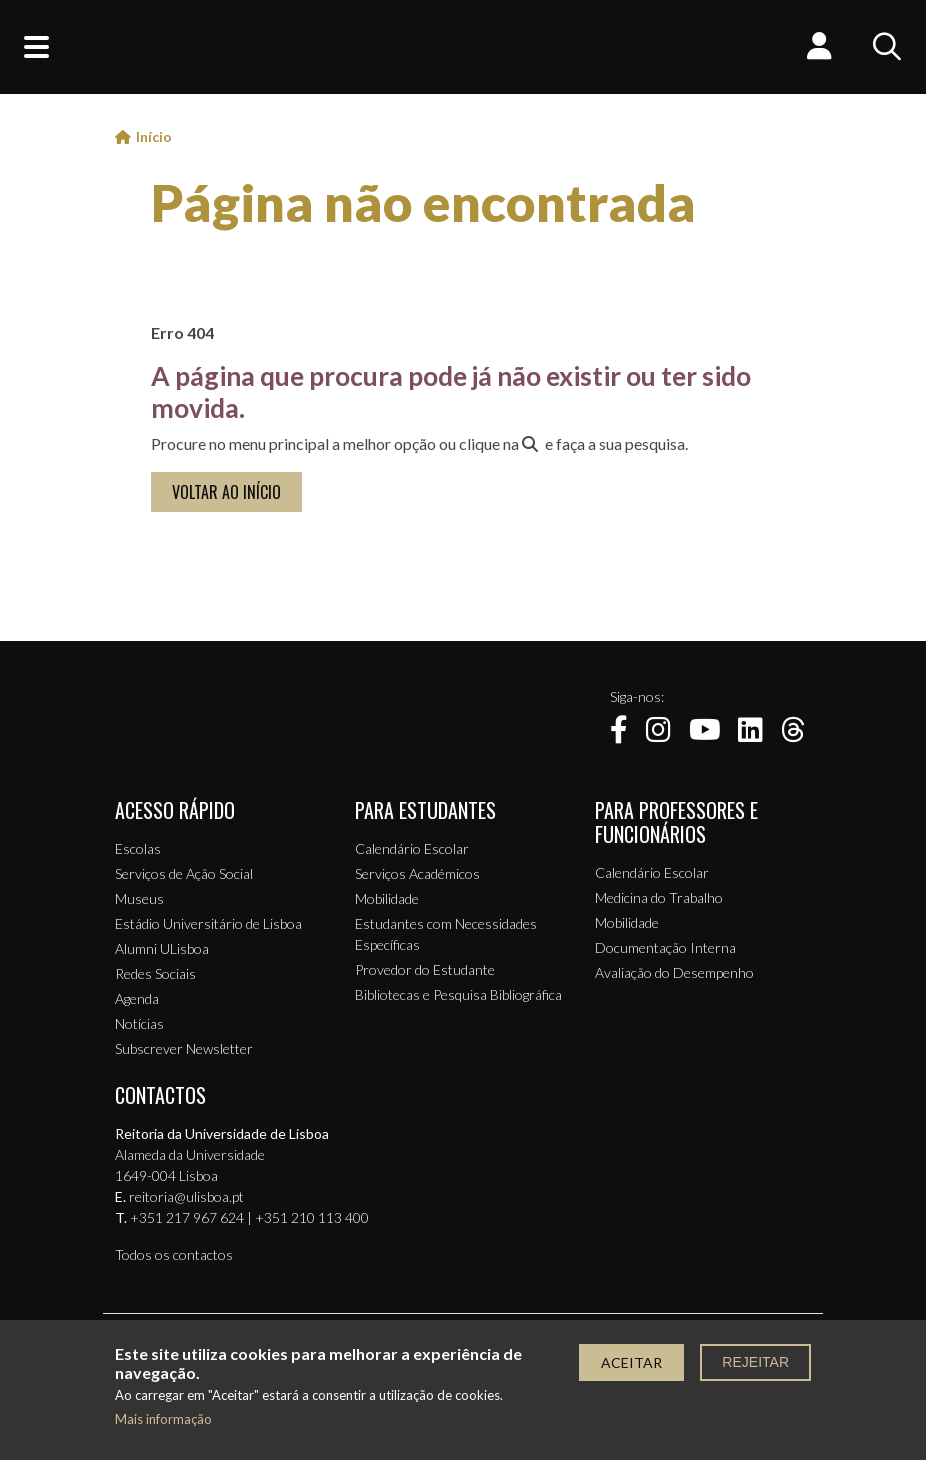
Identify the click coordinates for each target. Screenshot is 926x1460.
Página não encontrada (423, 202)
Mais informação (163, 1419)
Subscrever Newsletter (184, 1048)
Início (154, 136)
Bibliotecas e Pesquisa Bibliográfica (458, 994)
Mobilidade (387, 898)
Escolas (138, 848)
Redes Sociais (155, 973)
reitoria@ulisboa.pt (186, 1196)
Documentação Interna (665, 947)
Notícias (139, 1023)
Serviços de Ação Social (184, 873)
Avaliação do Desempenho (674, 972)
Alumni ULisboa (162, 948)
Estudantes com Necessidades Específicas (446, 934)
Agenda (137, 998)
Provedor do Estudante (425, 969)
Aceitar (631, 1362)
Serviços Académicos (417, 873)
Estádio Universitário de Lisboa (208, 923)
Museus (139, 898)
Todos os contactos (174, 1254)
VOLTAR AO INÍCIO (226, 492)
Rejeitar (755, 1362)
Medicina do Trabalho (659, 897)
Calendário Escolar (412, 848)
